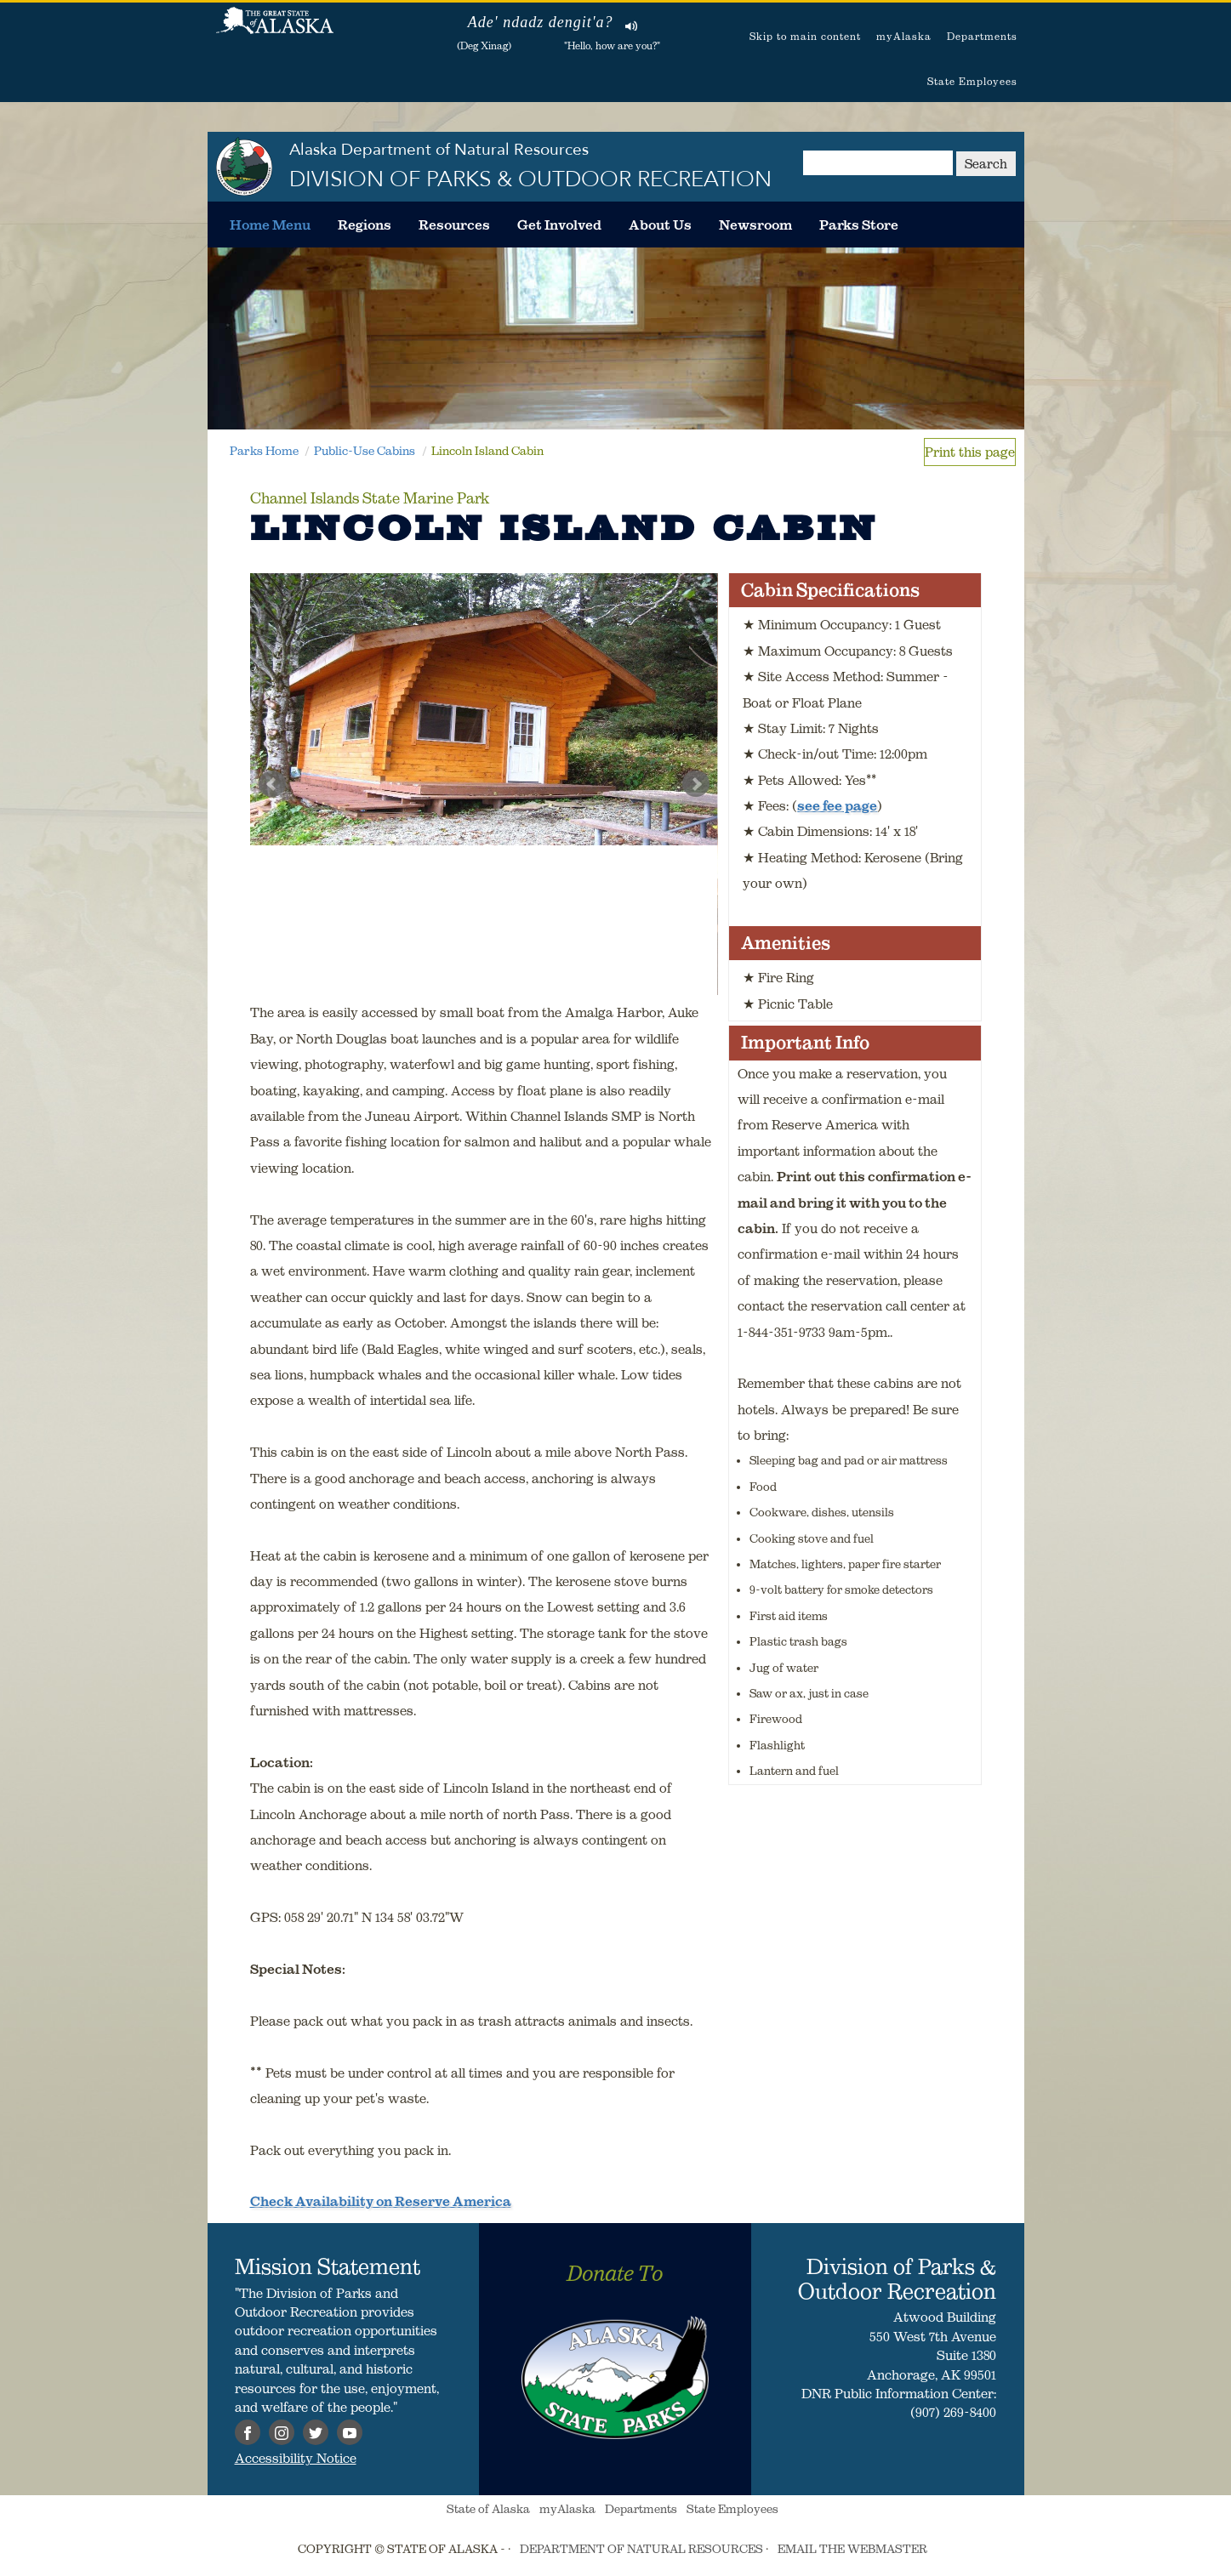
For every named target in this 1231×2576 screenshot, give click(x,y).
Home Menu (270, 224)
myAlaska (904, 36)
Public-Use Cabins (364, 451)
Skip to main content (805, 36)
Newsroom (755, 224)
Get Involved (559, 224)
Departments (982, 36)
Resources (454, 224)
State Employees (972, 81)
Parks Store (858, 224)
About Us (660, 224)
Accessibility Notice (295, 2457)
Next (696, 784)
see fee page (837, 805)
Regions (364, 224)
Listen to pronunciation (631, 25)
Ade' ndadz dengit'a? (540, 22)
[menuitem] (270, 224)
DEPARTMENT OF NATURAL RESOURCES (641, 2549)
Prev (272, 784)
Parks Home (264, 451)
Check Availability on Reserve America (380, 2201)
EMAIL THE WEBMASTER (852, 2549)
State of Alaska (274, 30)
